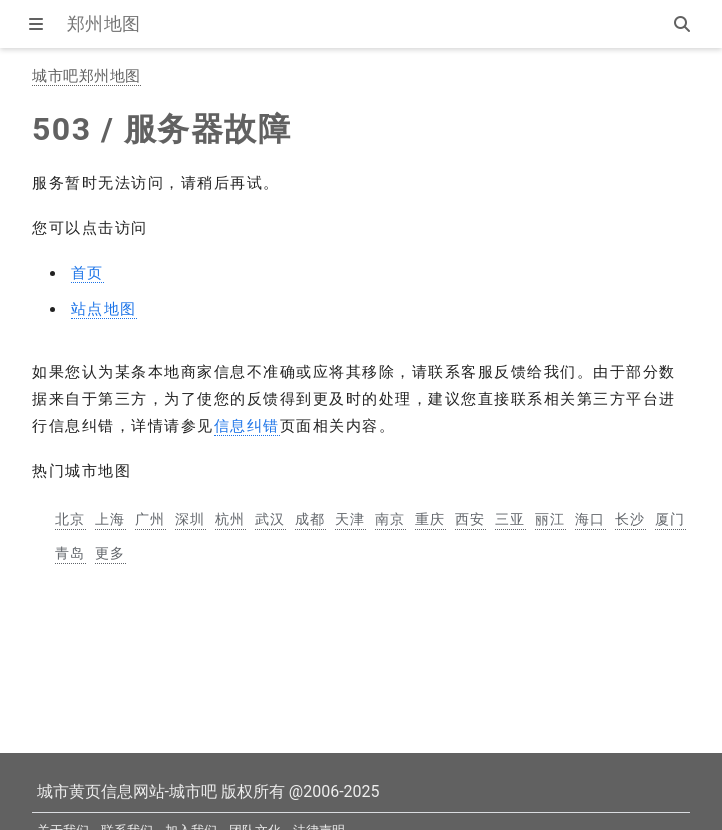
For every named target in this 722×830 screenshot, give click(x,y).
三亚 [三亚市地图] (510, 519)
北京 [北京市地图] (70, 519)
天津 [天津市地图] (350, 519)
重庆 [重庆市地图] (430, 519)
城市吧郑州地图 (86, 76)
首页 (87, 273)
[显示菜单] (38, 24)
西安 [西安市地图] (470, 519)
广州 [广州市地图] (150, 519)
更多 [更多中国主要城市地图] (110, 553)
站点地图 (104, 309)
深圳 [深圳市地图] (190, 519)
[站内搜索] (684, 24)
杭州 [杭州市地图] (230, 519)
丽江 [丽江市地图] (550, 519)
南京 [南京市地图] (390, 519)
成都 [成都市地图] (310, 519)
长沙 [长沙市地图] (630, 519)
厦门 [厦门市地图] (670, 519)
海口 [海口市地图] (590, 519)
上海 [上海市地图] (110, 519)
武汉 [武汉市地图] (270, 519)
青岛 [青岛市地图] (70, 553)
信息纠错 (247, 426)
